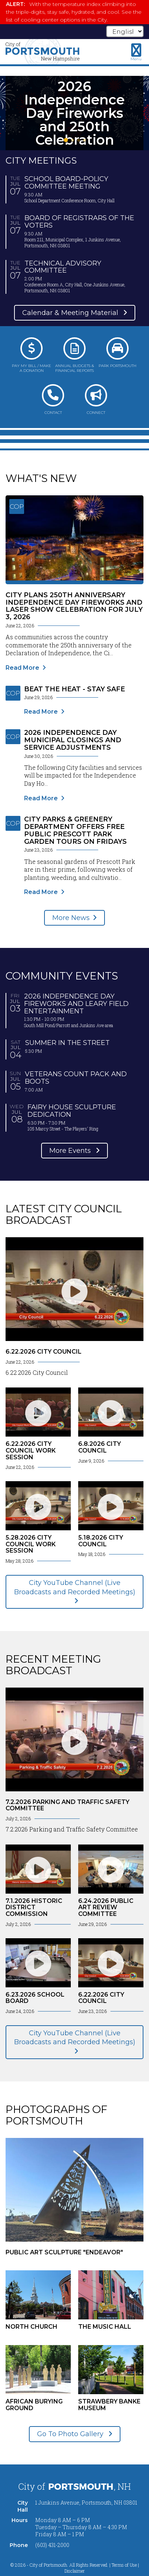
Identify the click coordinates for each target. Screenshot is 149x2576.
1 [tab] (66, 140)
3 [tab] (78, 140)
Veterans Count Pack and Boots (76, 1078)
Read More (22, 667)
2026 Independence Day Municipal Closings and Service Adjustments (72, 740)
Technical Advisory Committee (62, 267)
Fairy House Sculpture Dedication (71, 1111)
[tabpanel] (74, 113)
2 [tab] (73, 140)
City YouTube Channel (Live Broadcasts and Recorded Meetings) (74, 1587)
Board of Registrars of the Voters (79, 221)
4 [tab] (84, 140)
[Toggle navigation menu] (136, 52)
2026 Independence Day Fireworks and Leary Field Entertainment (76, 1003)
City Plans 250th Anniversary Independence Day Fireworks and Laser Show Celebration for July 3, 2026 (74, 606)
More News (71, 918)
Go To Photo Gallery (71, 2434)
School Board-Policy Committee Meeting (66, 182)
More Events (71, 1151)
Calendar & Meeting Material (71, 313)
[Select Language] (125, 31)
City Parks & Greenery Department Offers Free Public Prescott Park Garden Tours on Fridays (75, 830)
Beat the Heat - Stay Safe (74, 689)
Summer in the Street (67, 1043)
